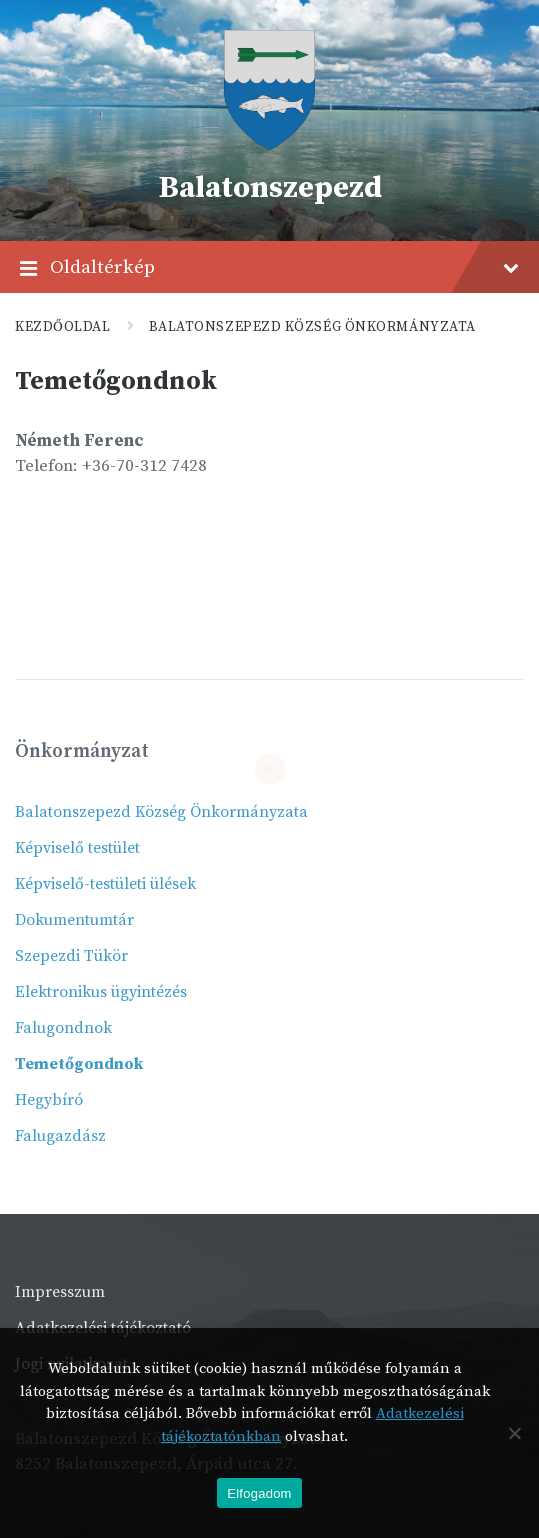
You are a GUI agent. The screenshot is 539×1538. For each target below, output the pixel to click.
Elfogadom (259, 1493)
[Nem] (514, 1433)
